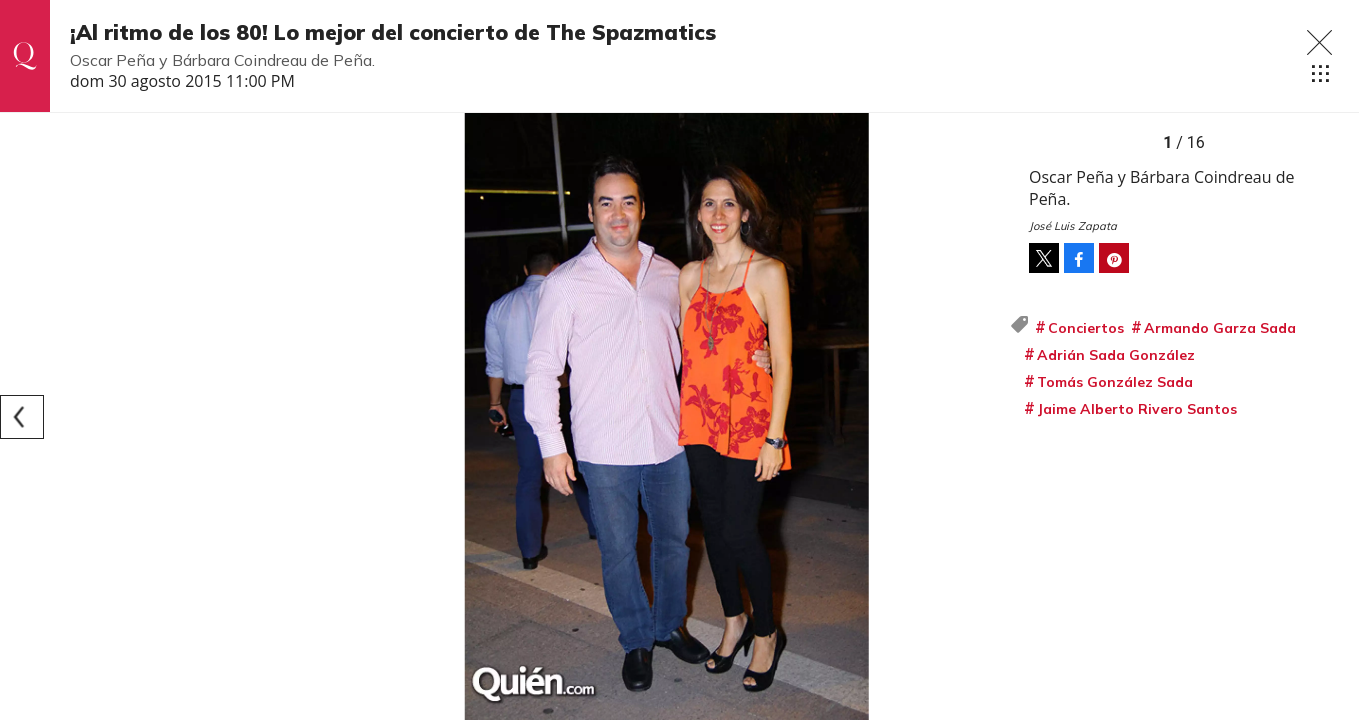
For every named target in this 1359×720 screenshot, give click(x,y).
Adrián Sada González (1116, 355)
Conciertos (1086, 328)
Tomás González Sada (1115, 382)
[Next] (987, 417)
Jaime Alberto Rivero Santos (1137, 409)
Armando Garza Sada (1220, 328)
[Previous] (22, 417)
